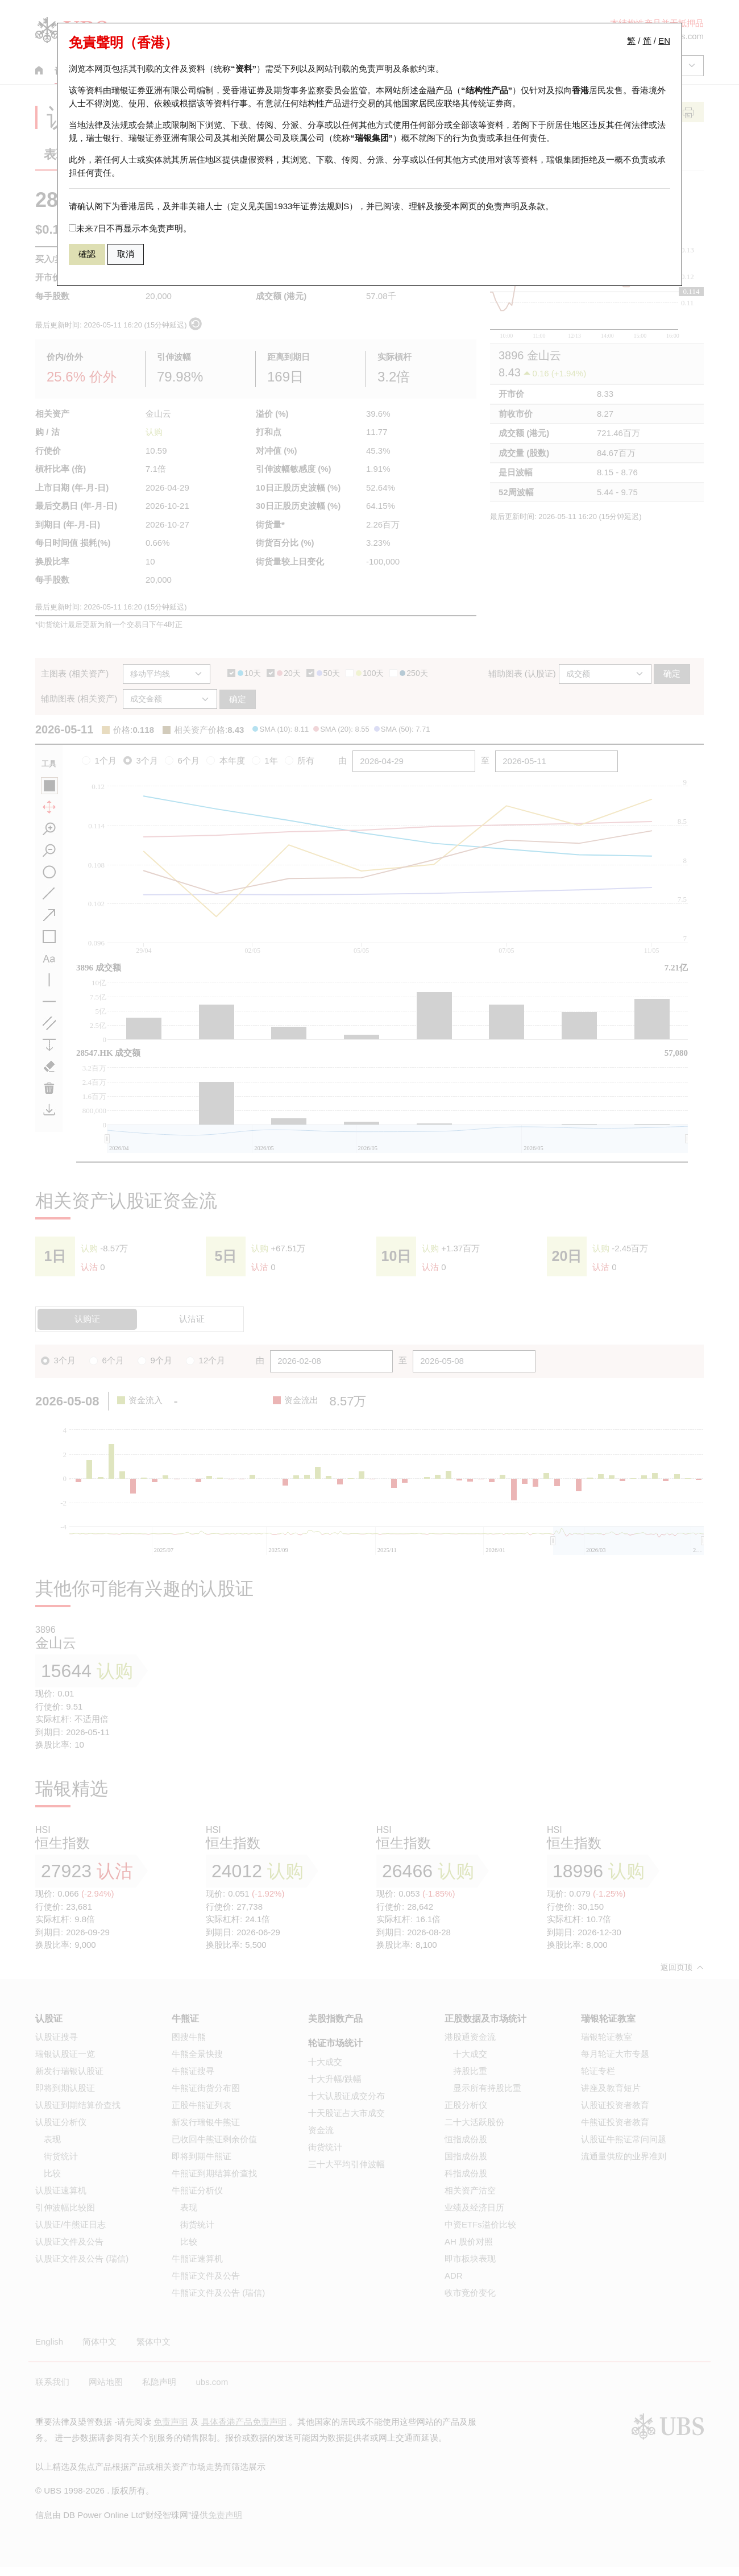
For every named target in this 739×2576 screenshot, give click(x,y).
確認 (87, 254)
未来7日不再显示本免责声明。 (130, 228)
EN (664, 40)
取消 (125, 254)
